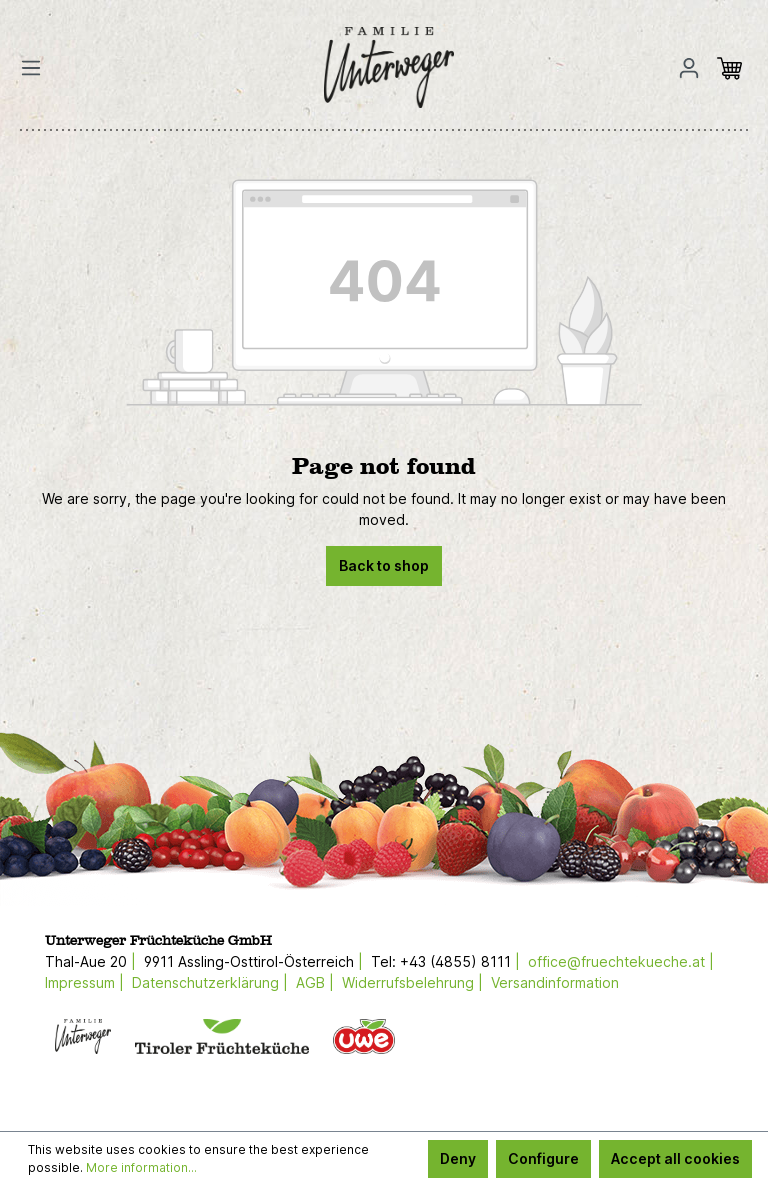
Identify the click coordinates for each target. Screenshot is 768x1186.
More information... (141, 1167)
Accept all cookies (675, 1158)
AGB (310, 982)
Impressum (80, 982)
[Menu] (37, 68)
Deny (458, 1158)
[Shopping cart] (735, 68)
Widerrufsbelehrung (408, 982)
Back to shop (384, 565)
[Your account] (689, 68)
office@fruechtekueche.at (616, 961)
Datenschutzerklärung (205, 982)
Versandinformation (555, 982)
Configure (543, 1158)
